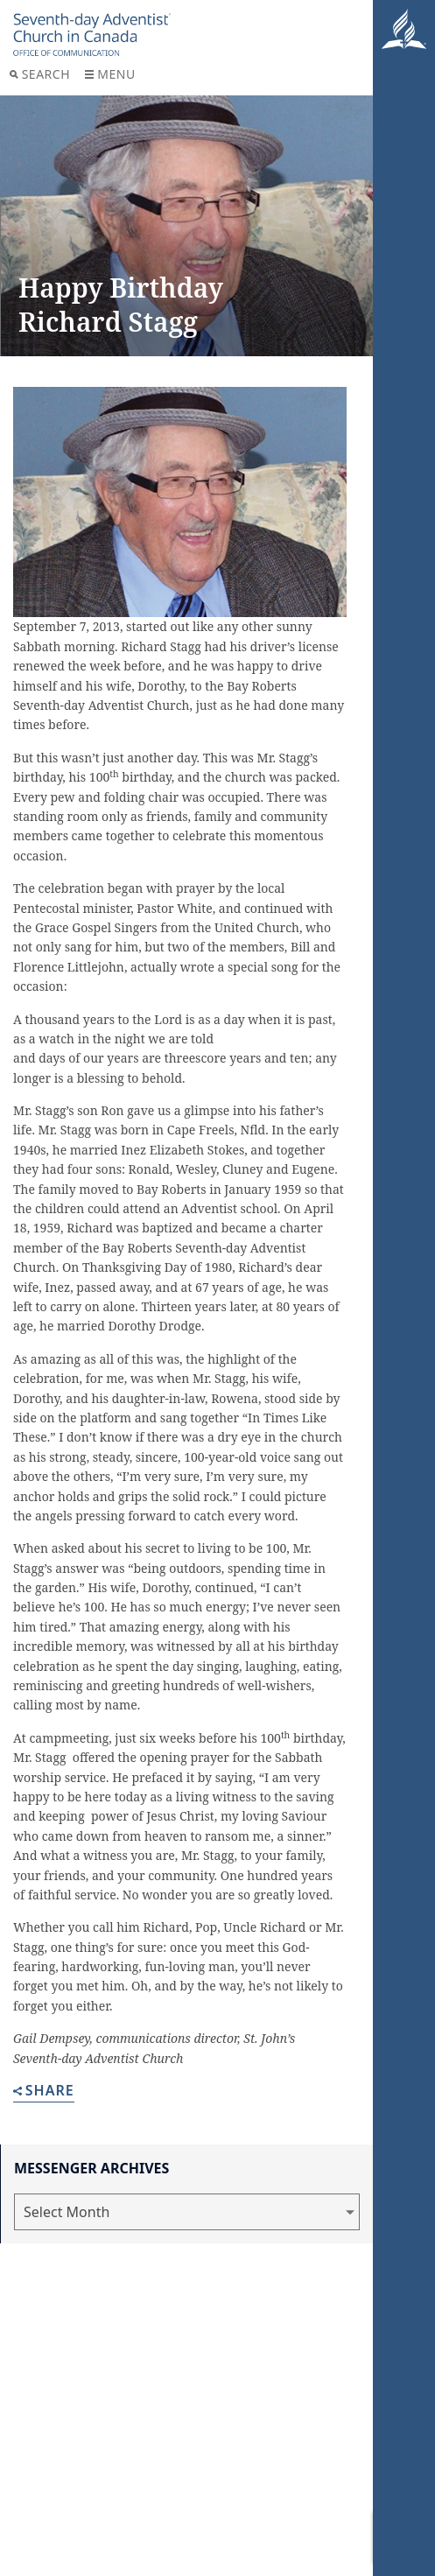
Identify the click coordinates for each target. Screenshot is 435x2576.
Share (43, 2091)
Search (40, 74)
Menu (110, 74)
